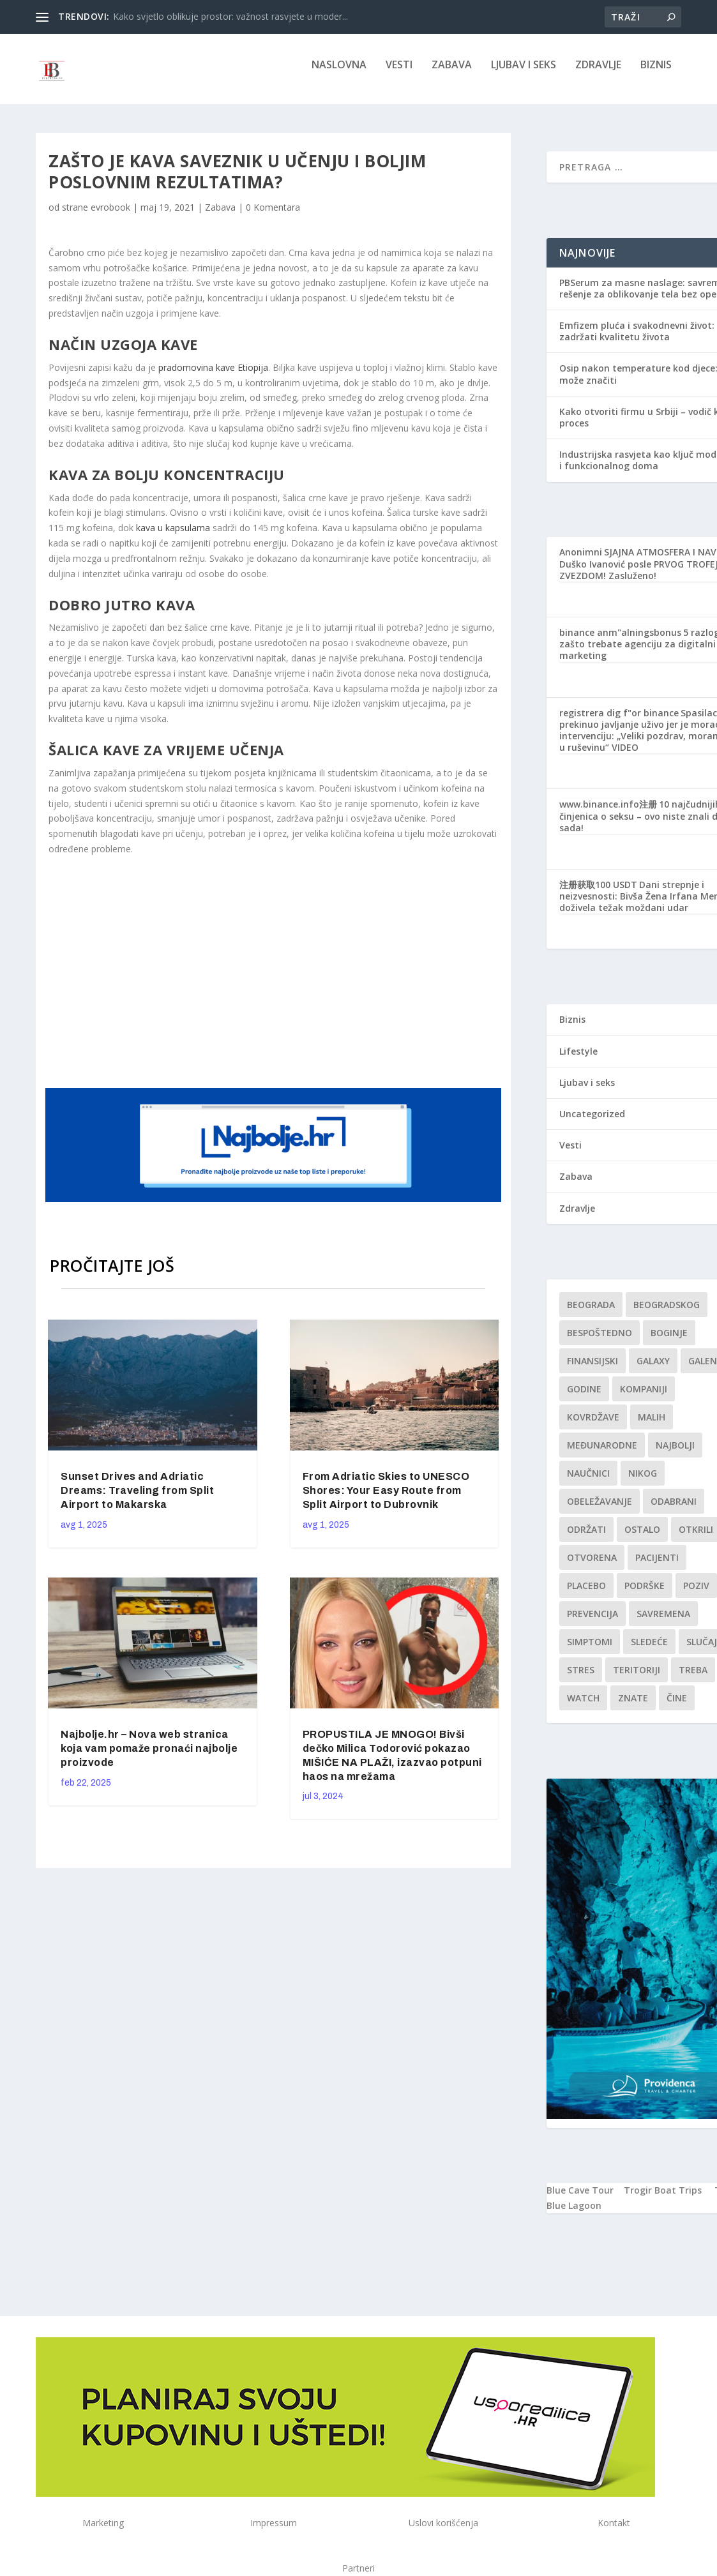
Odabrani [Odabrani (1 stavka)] (674, 1510)
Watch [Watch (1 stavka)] (583, 1707)
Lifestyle (578, 1060)
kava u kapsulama (173, 537)
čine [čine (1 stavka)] (677, 1707)
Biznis (656, 74)
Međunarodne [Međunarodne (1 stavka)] (602, 1454)
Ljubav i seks (523, 74)
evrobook (110, 216)
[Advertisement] (291, 978)
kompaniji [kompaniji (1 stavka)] (643, 1398)
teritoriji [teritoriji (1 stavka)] (636, 1679)
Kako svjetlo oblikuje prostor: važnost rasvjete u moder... (230, 16)
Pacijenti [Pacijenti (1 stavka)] (657, 1566)
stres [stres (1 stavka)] (580, 1679)
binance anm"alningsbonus (620, 641)
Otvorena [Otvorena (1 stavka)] (592, 1566)
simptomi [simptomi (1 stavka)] (589, 1651)
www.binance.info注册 (608, 813)
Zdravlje (598, 74)
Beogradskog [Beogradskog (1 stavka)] (666, 1313)
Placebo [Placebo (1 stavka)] (586, 1594)
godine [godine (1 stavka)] (584, 1398)
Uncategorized (592, 1123)
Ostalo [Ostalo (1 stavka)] (642, 1538)
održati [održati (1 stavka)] (586, 1538)
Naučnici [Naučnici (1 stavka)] (588, 1482)
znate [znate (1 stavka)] (633, 1707)
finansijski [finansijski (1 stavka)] (592, 1370)
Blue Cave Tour (580, 2199)
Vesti (399, 74)
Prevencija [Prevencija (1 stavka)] (592, 1622)
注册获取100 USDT (598, 893)
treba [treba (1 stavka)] (693, 1679)
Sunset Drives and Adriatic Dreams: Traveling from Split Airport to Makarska (137, 1499)
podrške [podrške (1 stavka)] (644, 1594)
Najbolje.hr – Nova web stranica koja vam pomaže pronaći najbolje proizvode (149, 1757)
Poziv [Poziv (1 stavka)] (696, 1594)
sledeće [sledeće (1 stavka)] (649, 1651)
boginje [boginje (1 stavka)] (669, 1342)
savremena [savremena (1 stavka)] (663, 1622)
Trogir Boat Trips (663, 2199)
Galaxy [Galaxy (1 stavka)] (653, 1370)
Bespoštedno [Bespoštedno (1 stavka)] (599, 1342)
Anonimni (580, 561)
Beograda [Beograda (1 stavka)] (591, 1313)
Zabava (452, 74)
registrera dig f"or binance (619, 722)
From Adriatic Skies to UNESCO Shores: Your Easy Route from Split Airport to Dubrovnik (386, 1499)
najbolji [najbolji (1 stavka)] (675, 1454)
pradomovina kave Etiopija (213, 376)
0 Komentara (273, 216)
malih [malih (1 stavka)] (651, 1426)
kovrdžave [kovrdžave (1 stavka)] (593, 1426)
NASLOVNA (339, 74)
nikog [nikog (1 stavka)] (642, 1482)
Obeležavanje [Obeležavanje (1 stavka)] (599, 1510)
